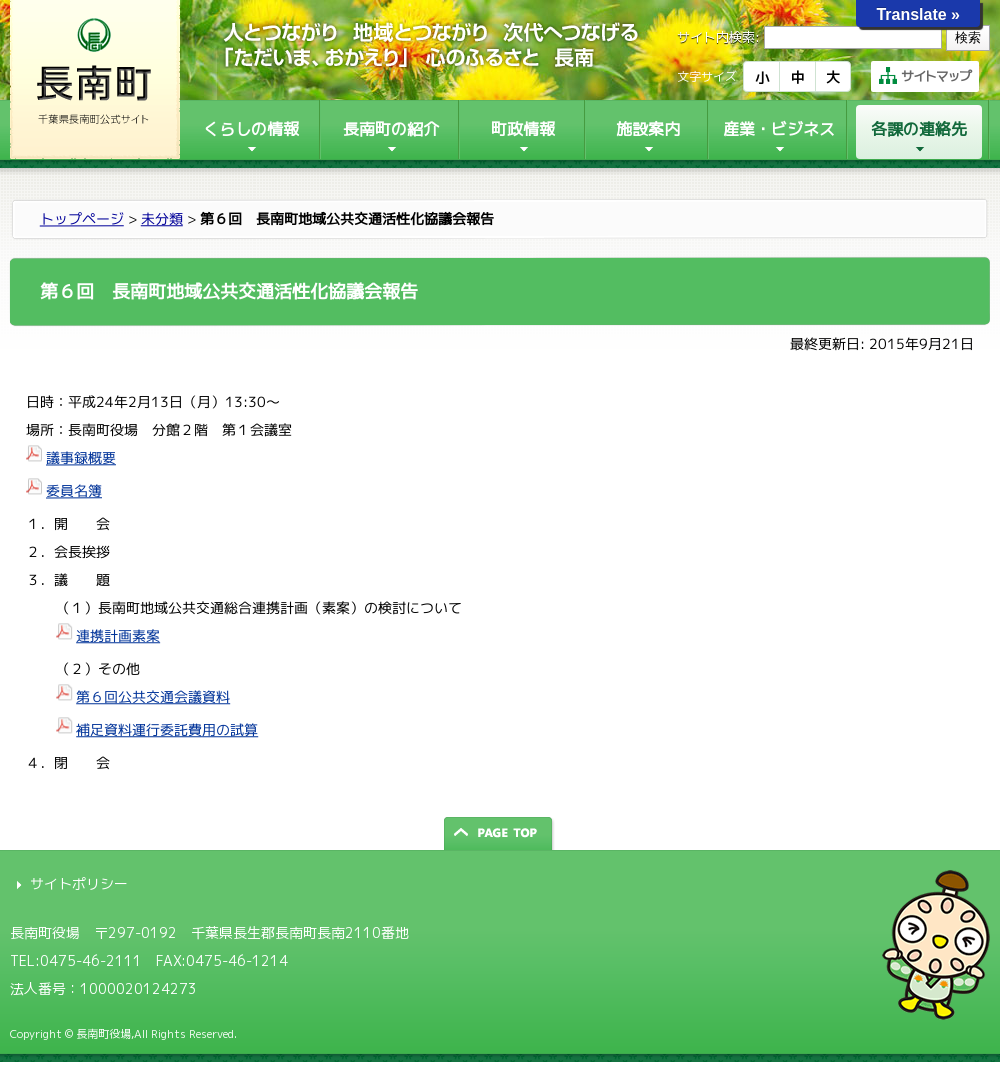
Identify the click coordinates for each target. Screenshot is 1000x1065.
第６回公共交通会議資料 (153, 696)
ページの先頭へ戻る (500, 833)
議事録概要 (81, 457)
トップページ (82, 218)
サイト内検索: (718, 37)
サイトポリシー (79, 883)
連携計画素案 (118, 635)
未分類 (162, 218)
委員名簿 (74, 490)
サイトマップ (925, 76)
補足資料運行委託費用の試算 (167, 729)
